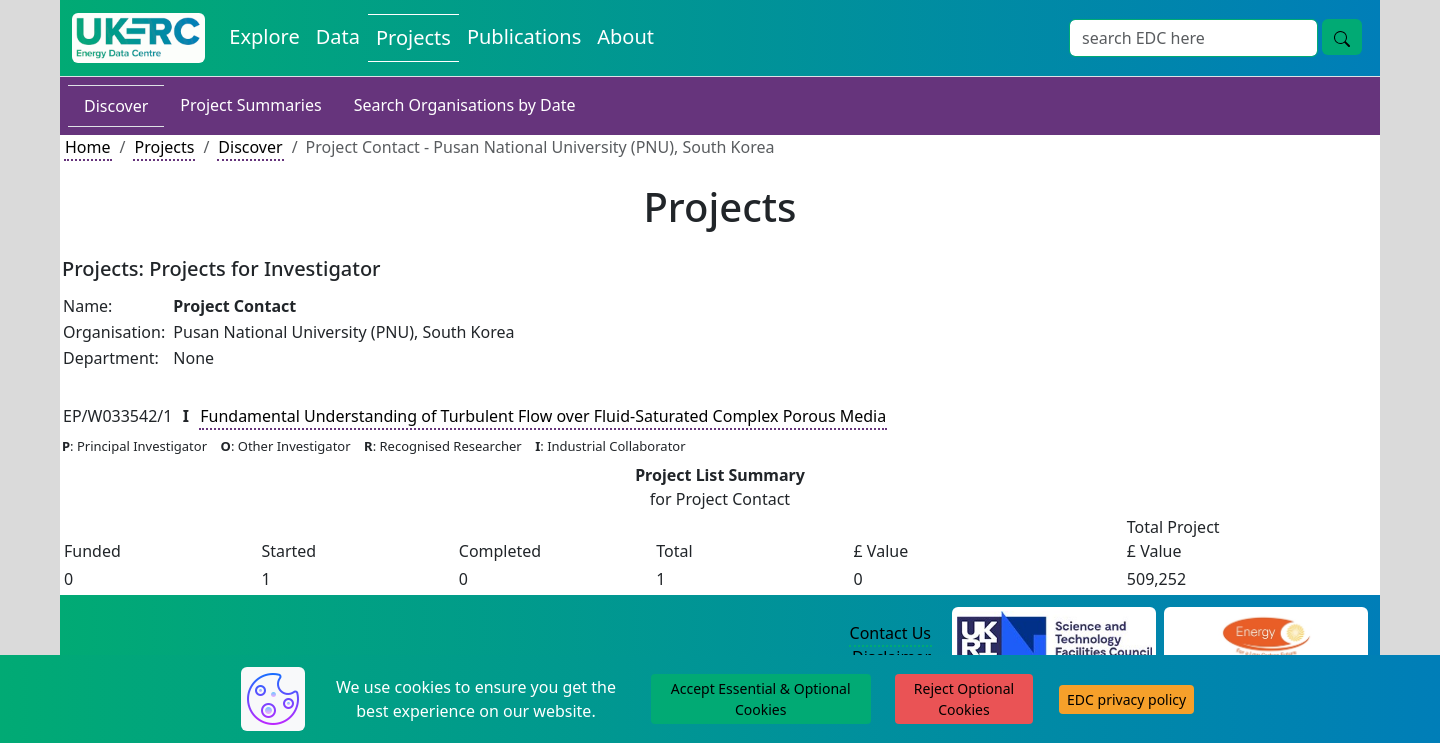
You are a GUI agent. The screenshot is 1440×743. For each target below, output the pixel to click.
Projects (164, 147)
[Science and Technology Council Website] (1054, 634)
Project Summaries (250, 105)
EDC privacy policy (1126, 699)
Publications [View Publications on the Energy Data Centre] (524, 36)
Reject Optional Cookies (964, 699)
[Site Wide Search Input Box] (1193, 38)
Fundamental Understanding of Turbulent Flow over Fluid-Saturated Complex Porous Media (543, 416)
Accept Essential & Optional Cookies (761, 699)
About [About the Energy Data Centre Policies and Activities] (625, 36)
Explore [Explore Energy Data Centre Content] (264, 36)
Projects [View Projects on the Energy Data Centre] (413, 37)
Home (88, 147)
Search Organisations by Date (465, 105)
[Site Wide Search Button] (1342, 37)
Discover (116, 106)
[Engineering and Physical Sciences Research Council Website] (1265, 634)
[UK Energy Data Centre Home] (138, 38)
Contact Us (890, 633)
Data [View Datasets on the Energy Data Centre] (338, 36)
